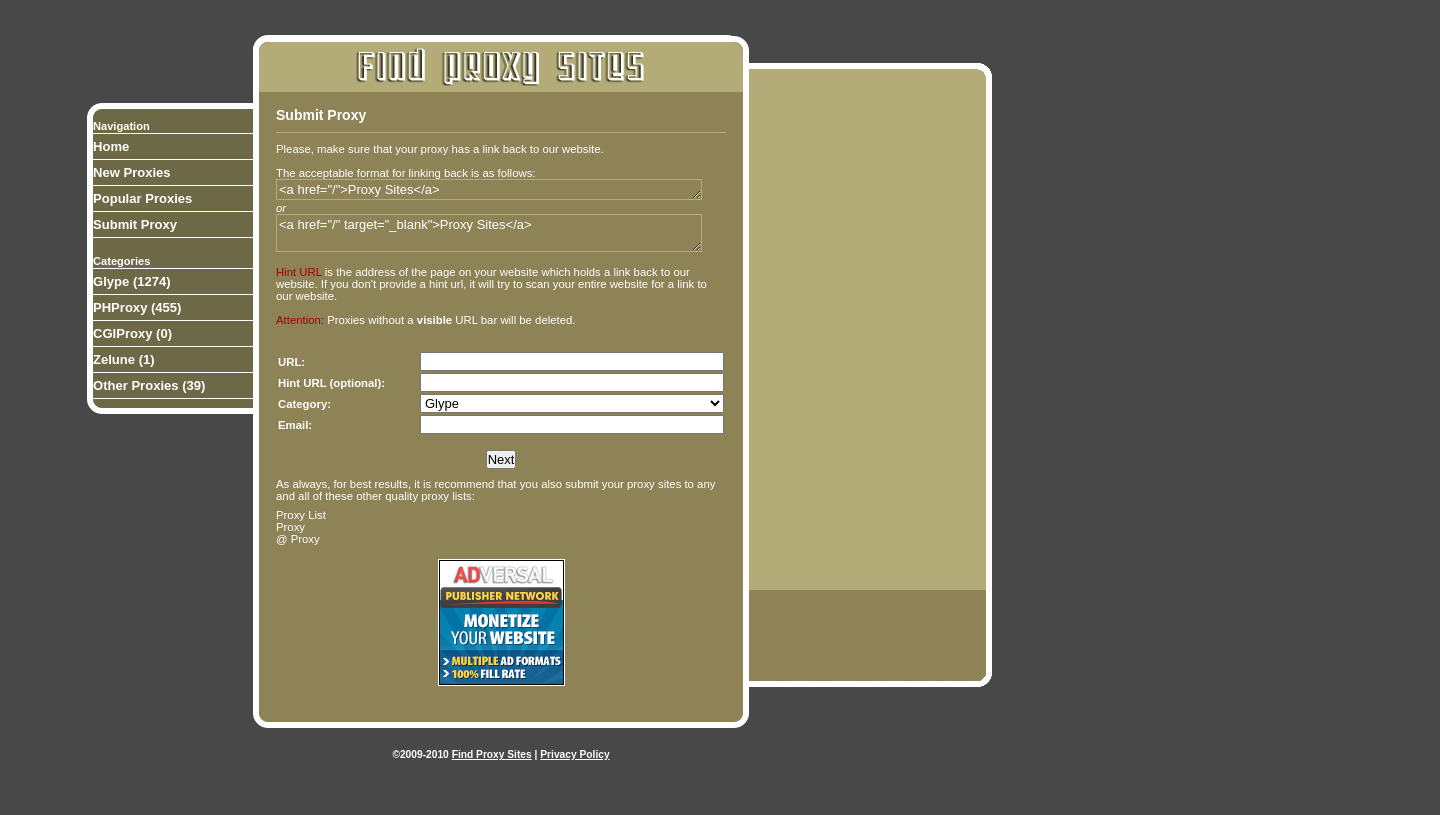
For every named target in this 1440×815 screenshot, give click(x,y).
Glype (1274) (132, 281)
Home (111, 146)
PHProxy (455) (137, 307)
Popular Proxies (142, 198)
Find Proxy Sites (492, 754)
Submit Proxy (135, 224)
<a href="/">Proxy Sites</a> (489, 189)
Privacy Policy (574, 754)
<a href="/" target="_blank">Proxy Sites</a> (489, 233)
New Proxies (132, 172)
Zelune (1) (124, 359)
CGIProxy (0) (132, 333)
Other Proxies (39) (149, 385)
